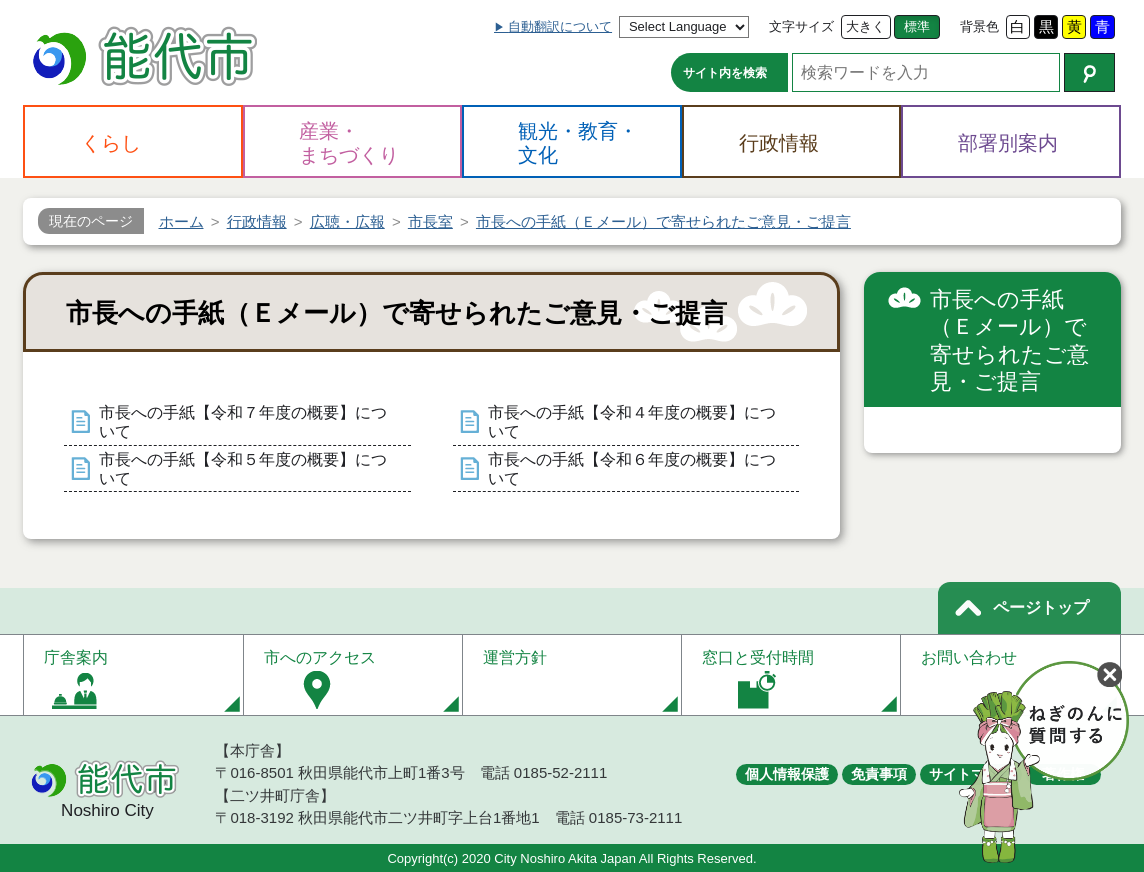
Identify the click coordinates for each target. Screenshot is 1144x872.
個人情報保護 (787, 774)
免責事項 (879, 774)
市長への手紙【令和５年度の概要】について (243, 469)
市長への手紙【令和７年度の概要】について (243, 422)
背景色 (979, 26)
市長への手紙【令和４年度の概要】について (632, 422)
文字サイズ (801, 26)
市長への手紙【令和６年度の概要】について (632, 469)
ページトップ (1041, 607)
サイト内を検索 (725, 73)
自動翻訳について (560, 26)
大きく (865, 26)
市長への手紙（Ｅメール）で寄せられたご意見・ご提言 (1009, 341)
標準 (917, 26)
